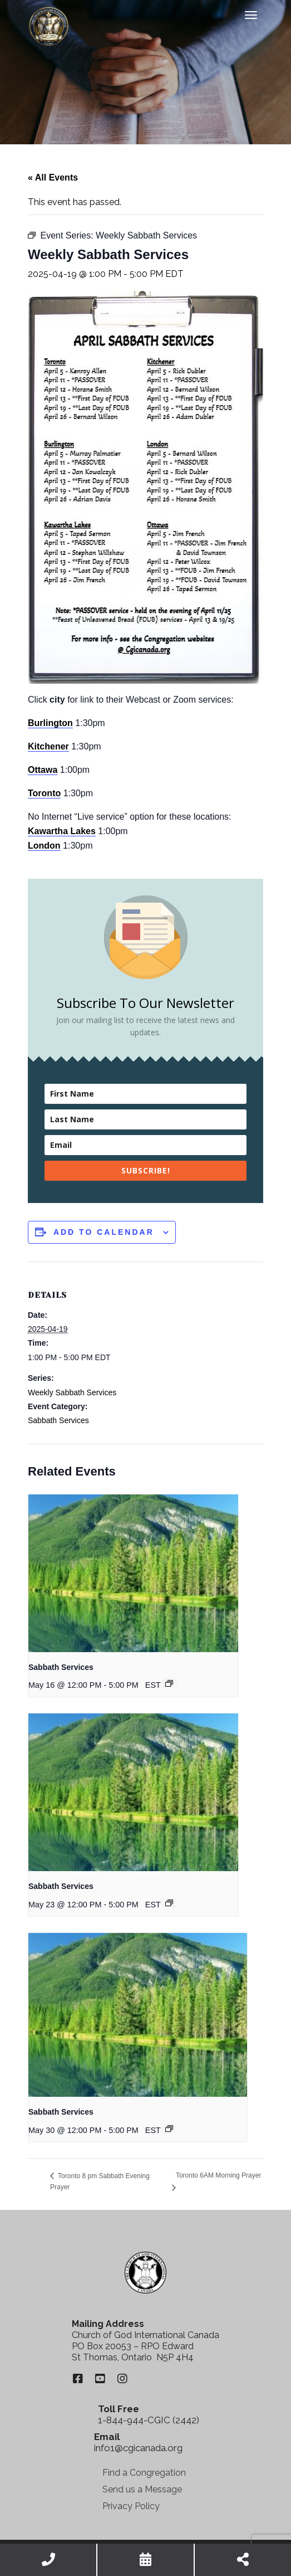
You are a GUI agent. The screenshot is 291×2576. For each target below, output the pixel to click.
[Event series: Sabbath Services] (169, 1683)
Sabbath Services (58, 1420)
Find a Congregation (144, 2472)
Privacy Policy (131, 2506)
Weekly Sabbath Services (72, 1392)
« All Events (53, 177)
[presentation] (133, 1573)
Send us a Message (142, 2489)
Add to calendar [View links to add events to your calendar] (103, 1232)
